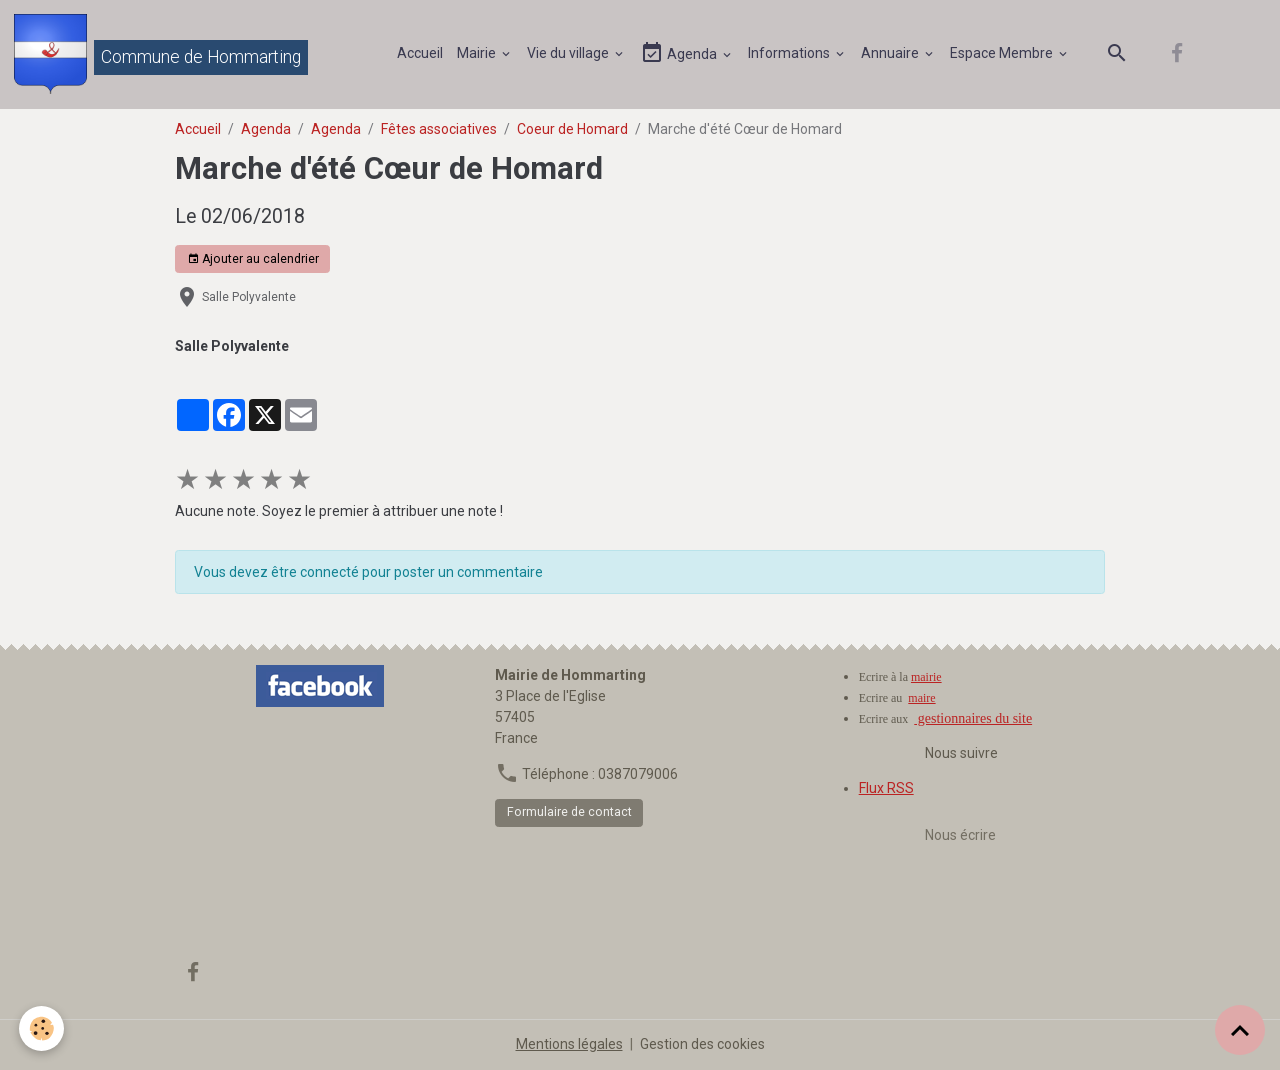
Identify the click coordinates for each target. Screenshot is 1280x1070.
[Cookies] (42, 1028)
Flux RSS (886, 788)
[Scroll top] (1240, 1030)
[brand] (161, 54)
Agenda (680, 53)
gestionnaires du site (973, 718)
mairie (926, 677)
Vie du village (569, 53)
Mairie (478, 53)
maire (921, 698)
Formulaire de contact (569, 812)
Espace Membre (1003, 53)
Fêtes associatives (439, 129)
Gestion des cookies (702, 1044)
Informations (790, 53)
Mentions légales (569, 1044)
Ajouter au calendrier (253, 259)
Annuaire (891, 53)
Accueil (420, 53)
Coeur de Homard (572, 129)
